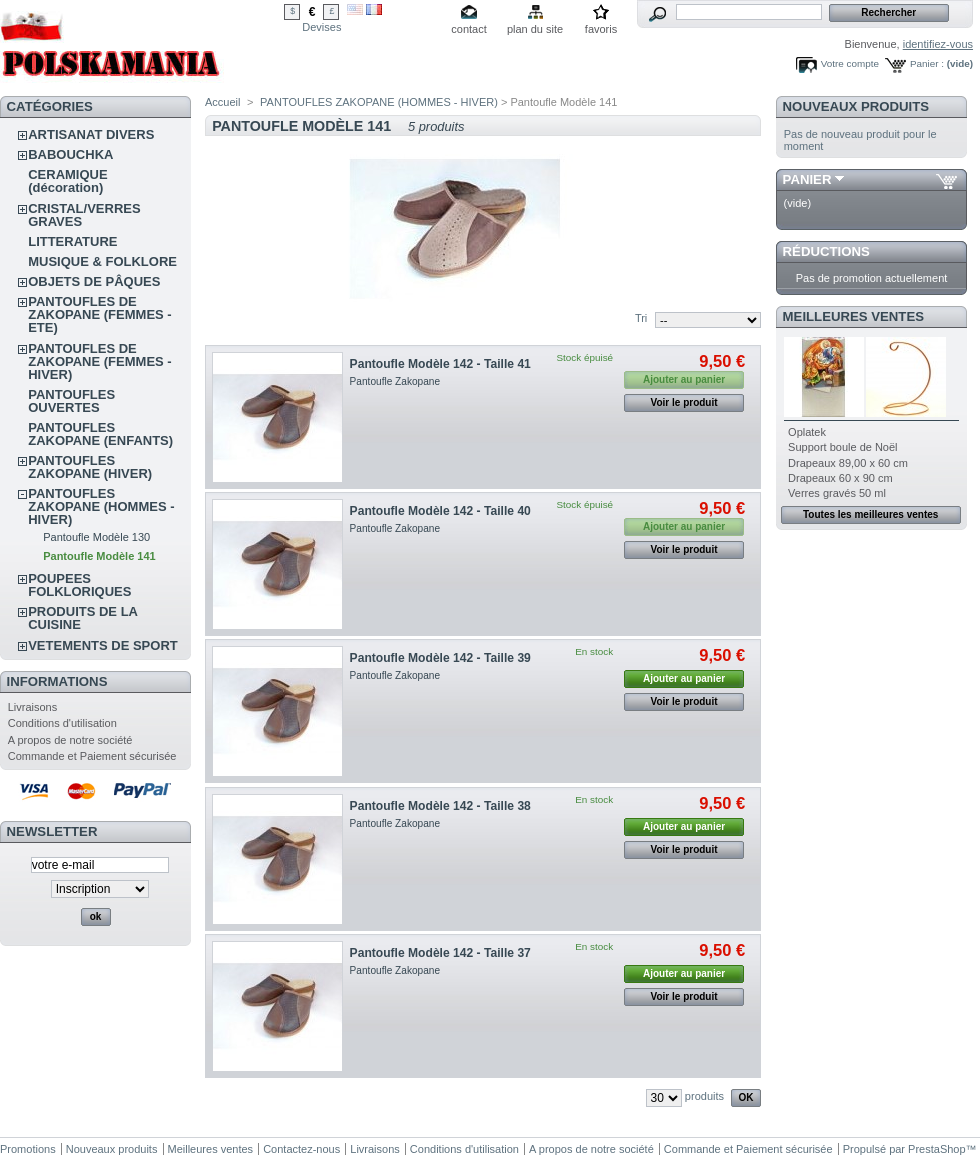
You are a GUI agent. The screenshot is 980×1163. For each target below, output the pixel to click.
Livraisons (33, 707)
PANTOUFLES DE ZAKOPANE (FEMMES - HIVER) (99, 361)
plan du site (535, 29)
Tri (641, 318)
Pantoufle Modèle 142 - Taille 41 (440, 364)
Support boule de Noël (842, 447)
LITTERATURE (72, 241)
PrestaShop (936, 1149)
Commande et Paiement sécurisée (92, 756)
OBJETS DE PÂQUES (94, 281)
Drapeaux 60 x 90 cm (840, 478)
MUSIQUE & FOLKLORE (102, 261)
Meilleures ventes (853, 316)
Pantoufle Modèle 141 (99, 556)
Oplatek (807, 432)
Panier (807, 179)
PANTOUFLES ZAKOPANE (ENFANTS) (100, 434)
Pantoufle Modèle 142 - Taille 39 (440, 658)
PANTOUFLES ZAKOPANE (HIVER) (90, 467)
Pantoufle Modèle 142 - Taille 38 (440, 806)
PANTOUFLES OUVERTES (71, 401)
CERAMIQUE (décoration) (67, 181)
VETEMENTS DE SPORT (103, 645)
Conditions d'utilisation (62, 723)
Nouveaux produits (856, 106)
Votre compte (850, 63)
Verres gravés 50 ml (837, 493)
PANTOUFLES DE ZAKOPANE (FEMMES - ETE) (99, 314)
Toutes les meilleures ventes (870, 514)
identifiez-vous (938, 44)
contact (468, 29)
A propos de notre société (70, 740)
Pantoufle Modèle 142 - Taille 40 (440, 511)
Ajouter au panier (684, 678)
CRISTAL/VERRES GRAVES (84, 215)
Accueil (222, 102)
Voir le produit (684, 402)
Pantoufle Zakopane (395, 381)
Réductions (826, 251)
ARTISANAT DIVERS (91, 134)
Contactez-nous (301, 1149)
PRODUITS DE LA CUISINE (82, 618)
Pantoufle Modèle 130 (96, 537)
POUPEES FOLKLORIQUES (79, 585)
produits (704, 1096)
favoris (601, 29)
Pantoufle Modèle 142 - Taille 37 (440, 953)
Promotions (28, 1149)
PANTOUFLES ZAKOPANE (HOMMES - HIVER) (101, 506)
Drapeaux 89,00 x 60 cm (848, 463)
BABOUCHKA (70, 154)
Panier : (927, 63)
